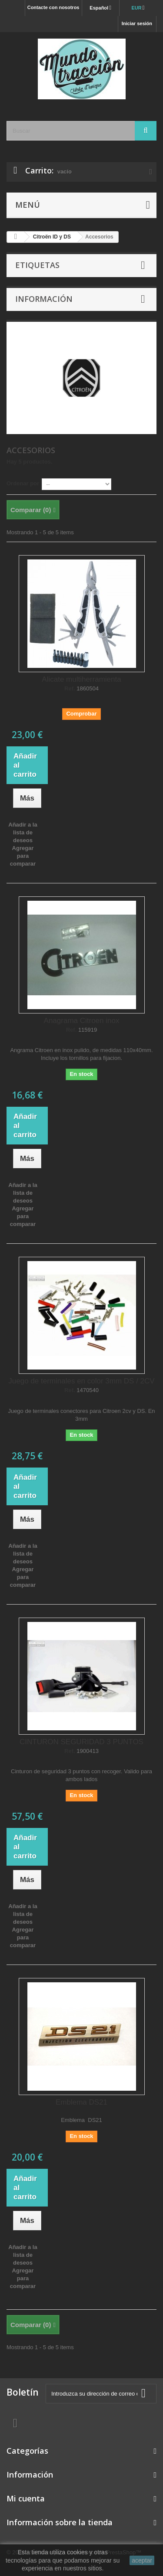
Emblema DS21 (81, 2102)
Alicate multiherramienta (81, 679)
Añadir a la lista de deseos (22, 832)
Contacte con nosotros (53, 7)
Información (44, 299)
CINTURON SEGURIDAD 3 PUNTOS (81, 1742)
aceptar (142, 2560)
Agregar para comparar (23, 856)
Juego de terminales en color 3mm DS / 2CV (81, 1381)
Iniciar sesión (137, 23)
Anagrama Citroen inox (82, 1021)
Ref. (69, 689)
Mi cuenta (26, 2498)
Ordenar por (23, 483)
